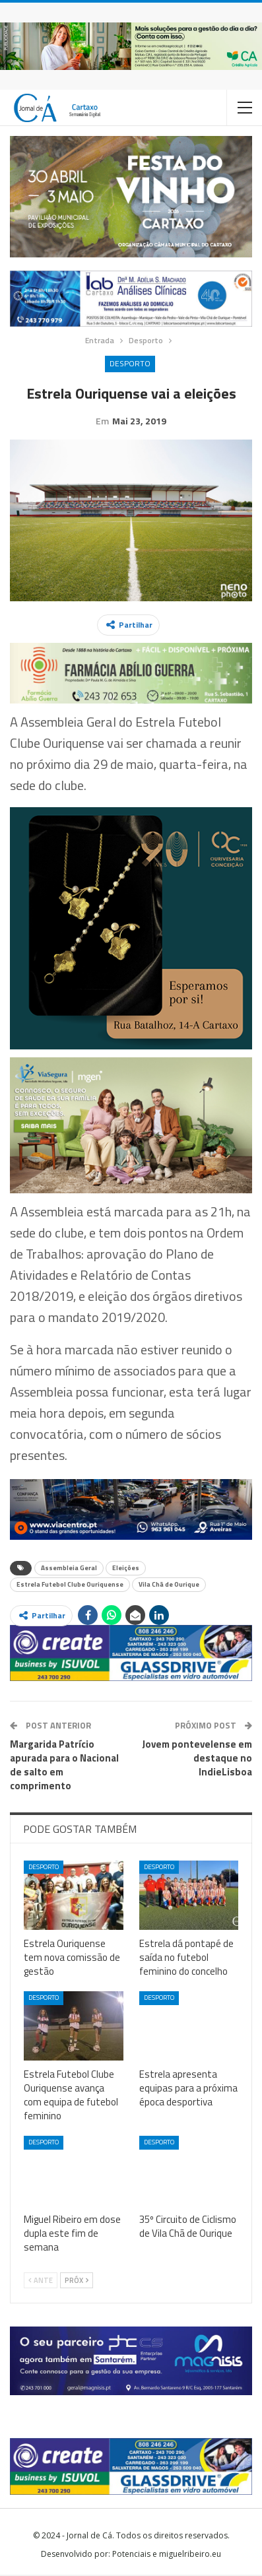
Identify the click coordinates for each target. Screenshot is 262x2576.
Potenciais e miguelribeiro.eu (166, 2555)
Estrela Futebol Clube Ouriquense (69, 1586)
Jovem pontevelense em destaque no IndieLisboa (197, 1759)
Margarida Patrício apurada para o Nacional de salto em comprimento (64, 1766)
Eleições (125, 1569)
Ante (40, 2281)
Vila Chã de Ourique (169, 1586)
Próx (76, 2281)
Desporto (130, 363)
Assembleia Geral (69, 1569)
